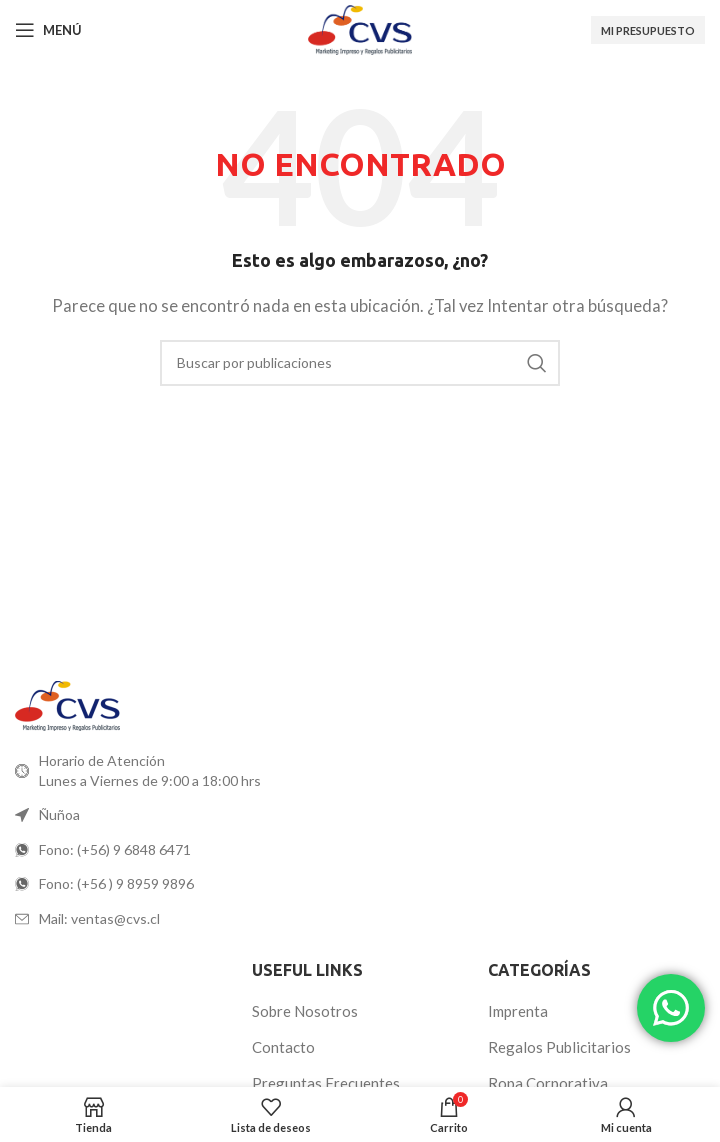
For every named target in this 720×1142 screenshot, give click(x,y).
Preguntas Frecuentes (326, 1083)
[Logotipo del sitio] (359, 28)
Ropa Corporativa (548, 1083)
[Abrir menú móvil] (48, 30)
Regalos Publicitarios (559, 1047)
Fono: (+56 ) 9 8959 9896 (116, 883)
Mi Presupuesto (648, 30)
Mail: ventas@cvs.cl (99, 918)
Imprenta (518, 1011)
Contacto (283, 1047)
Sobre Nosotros (305, 1011)
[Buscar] (360, 363)
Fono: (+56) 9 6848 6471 (115, 849)
